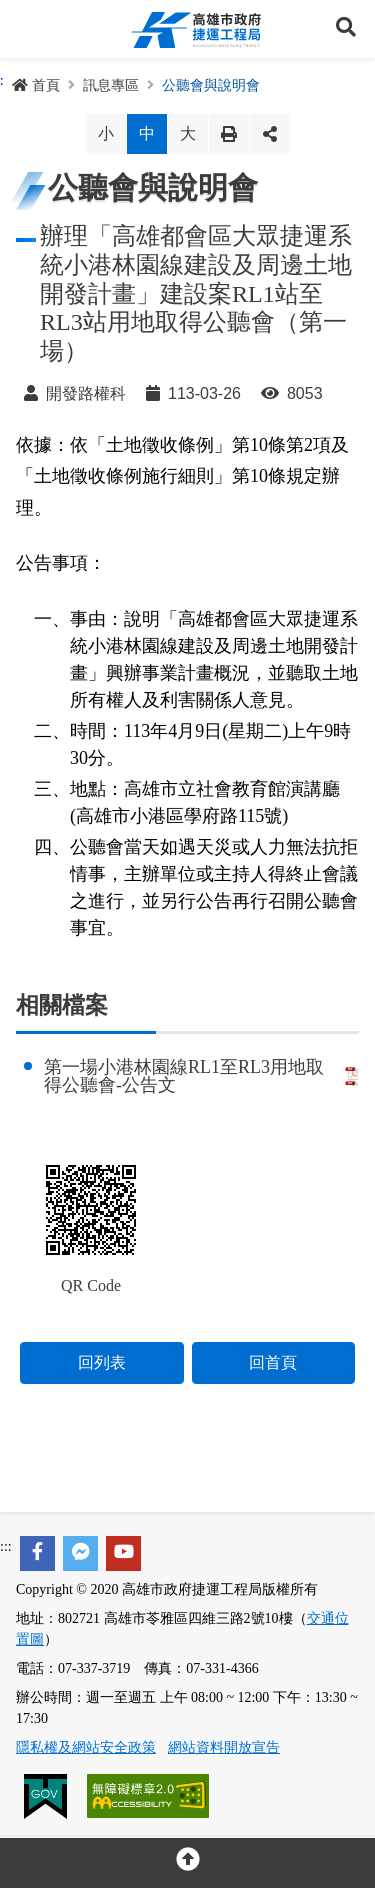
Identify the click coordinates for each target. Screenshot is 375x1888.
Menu (29, 29)
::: (6, 1546)
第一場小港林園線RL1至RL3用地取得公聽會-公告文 (201, 1076)
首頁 (36, 85)
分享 (270, 134)
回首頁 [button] (273, 1362)
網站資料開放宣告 (224, 1747)
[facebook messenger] (80, 1553)
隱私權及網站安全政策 (86, 1747)
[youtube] (123, 1553)
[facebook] (37, 1553)
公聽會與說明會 (211, 85)
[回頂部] (187, 1863)
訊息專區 (111, 85)
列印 (229, 134)
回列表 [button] (102, 1362)
